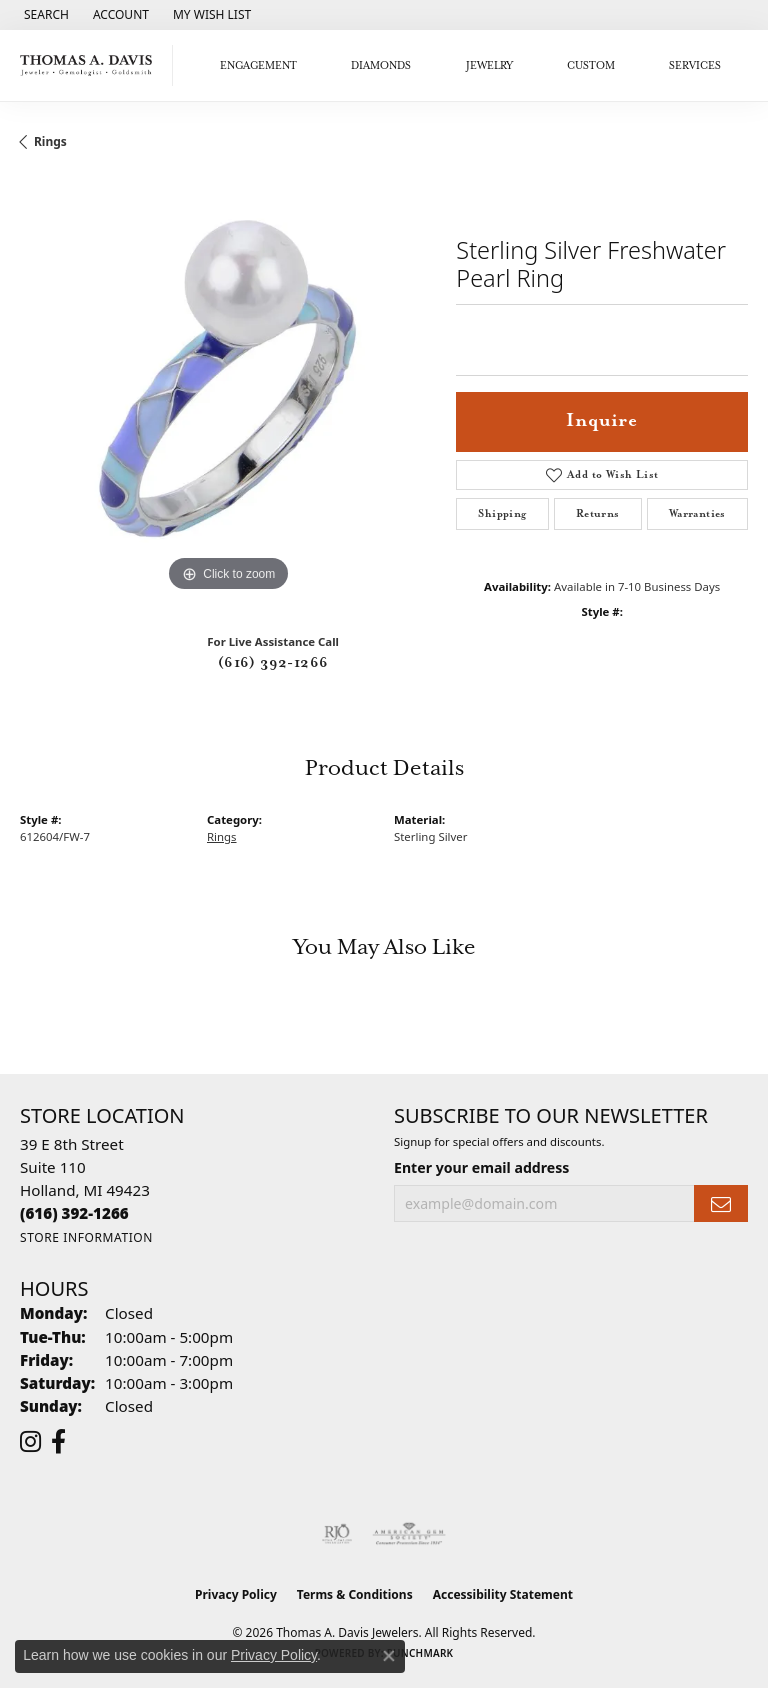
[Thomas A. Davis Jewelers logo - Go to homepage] (91, 65)
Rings (50, 141)
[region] (228, 389)
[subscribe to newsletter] (721, 1203)
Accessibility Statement (503, 1594)
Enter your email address (481, 1167)
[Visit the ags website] (409, 1534)
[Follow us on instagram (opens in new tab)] (30, 1442)
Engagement (258, 66)
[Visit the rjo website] (337, 1534)
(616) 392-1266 (273, 663)
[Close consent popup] (389, 1656)
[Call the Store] (74, 1213)
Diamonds (381, 66)
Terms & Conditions (355, 1594)
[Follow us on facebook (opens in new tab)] (58, 1442)
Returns (598, 514)
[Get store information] (86, 1237)
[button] (44, 15)
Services (695, 66)
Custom (591, 66)
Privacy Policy (236, 1594)
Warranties (697, 514)
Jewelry (489, 66)
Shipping (502, 514)
